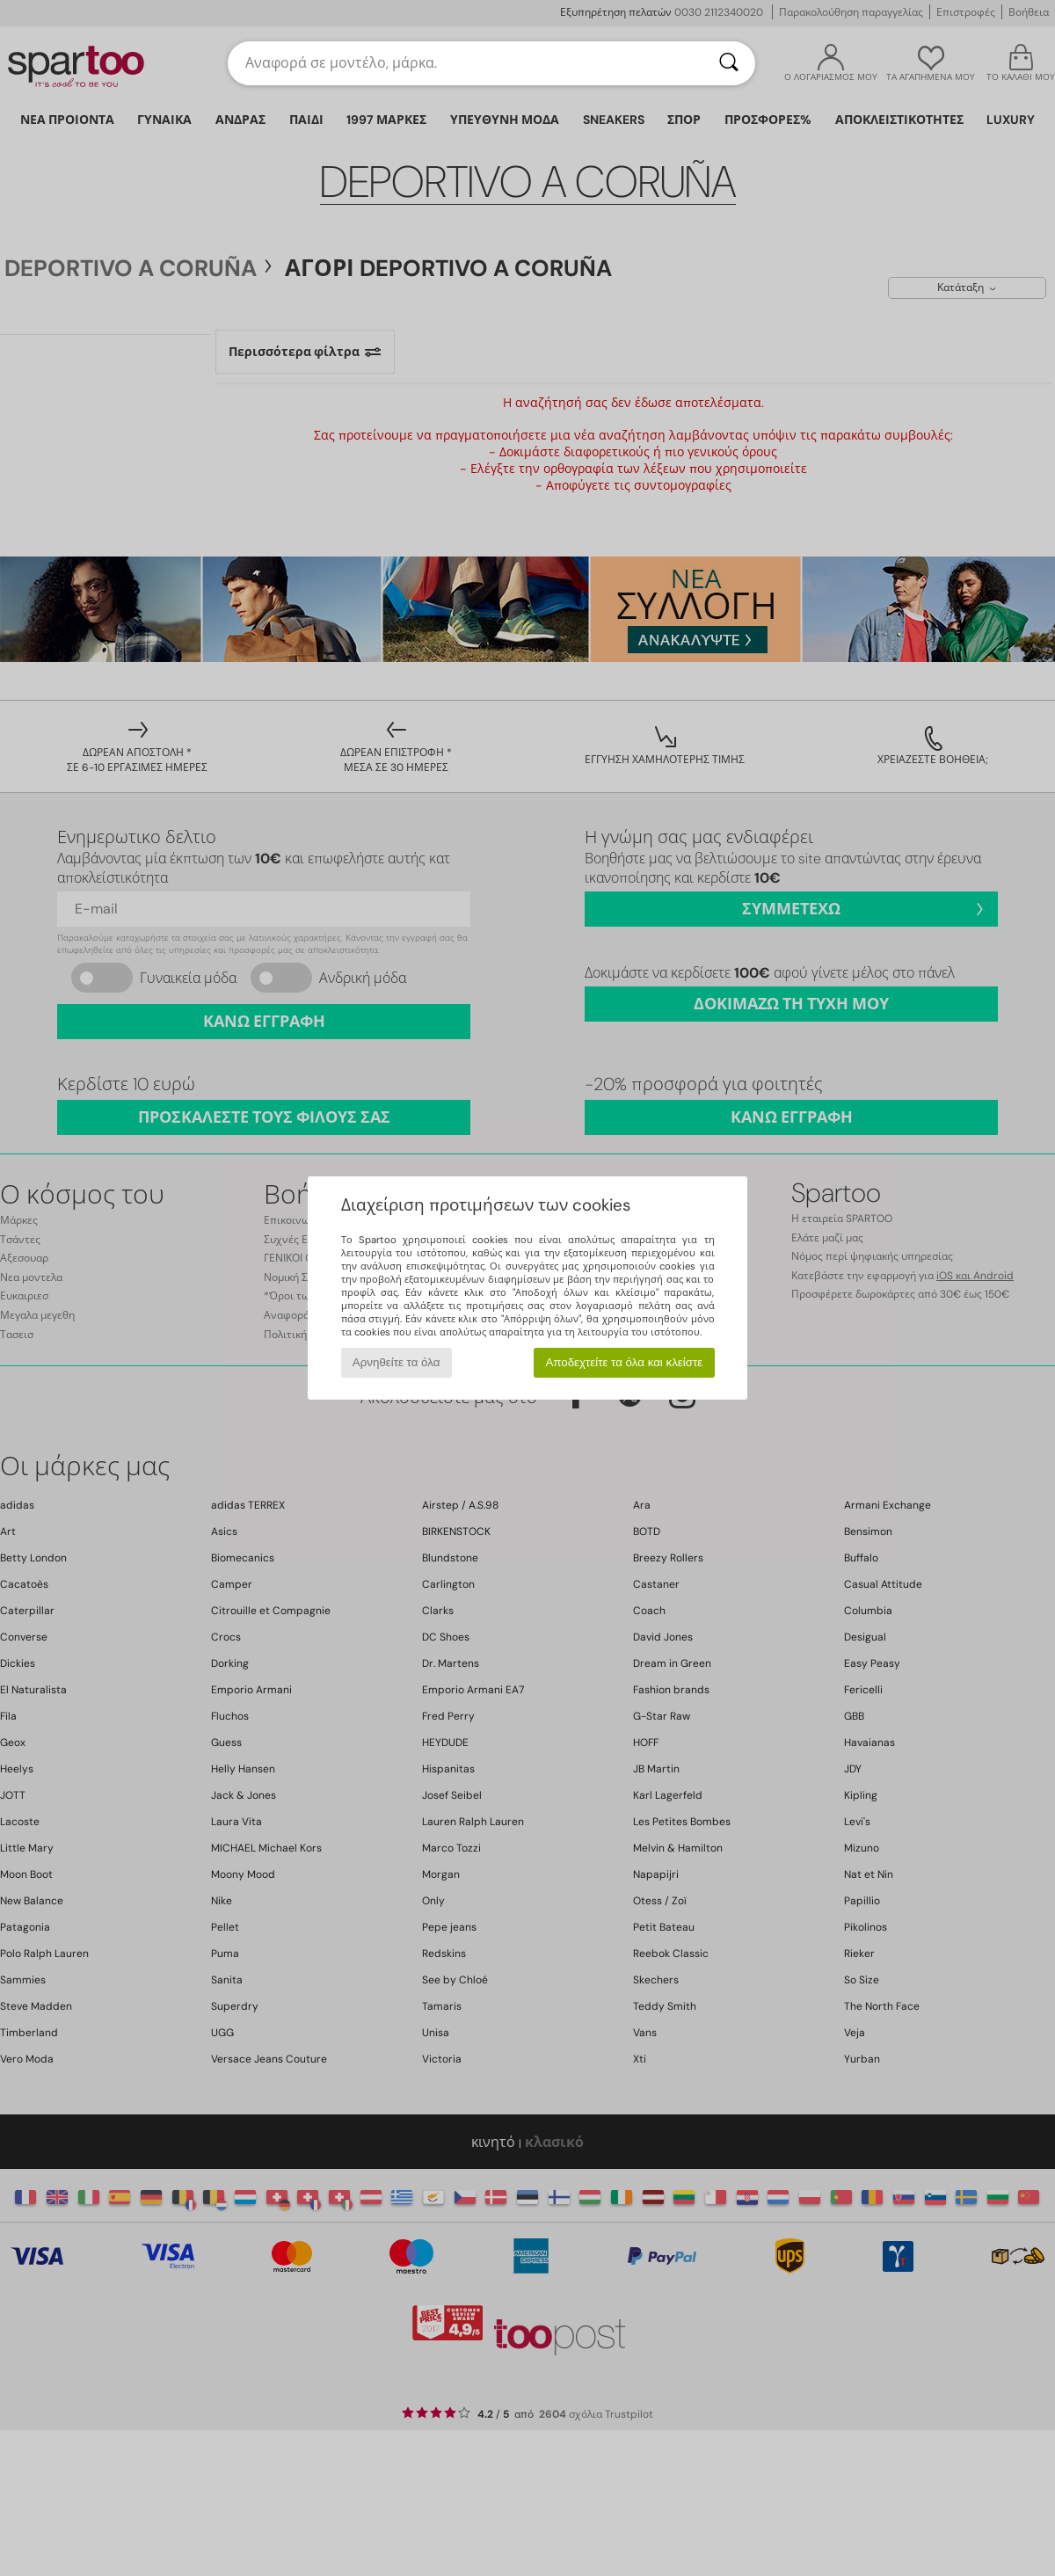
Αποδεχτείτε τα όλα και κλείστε (623, 1362)
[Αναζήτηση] (728, 63)
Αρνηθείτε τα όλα (396, 1362)
